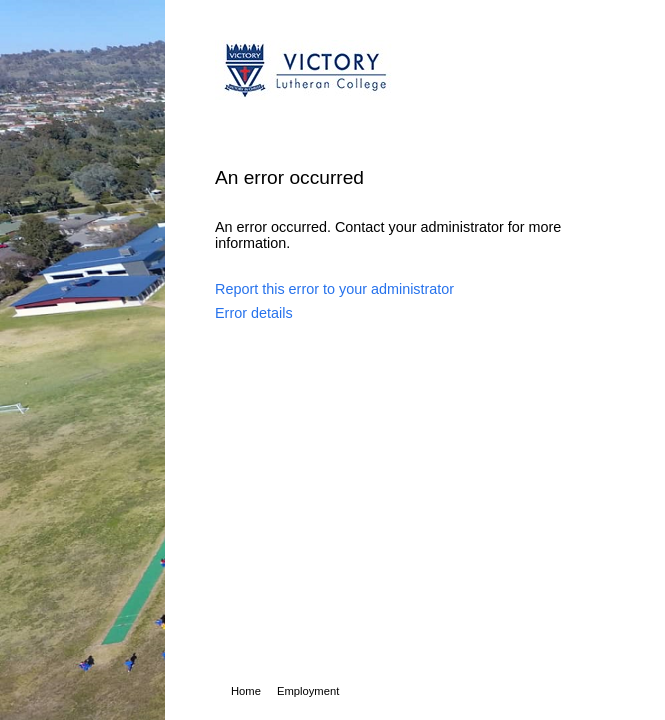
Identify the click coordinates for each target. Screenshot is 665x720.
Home (246, 691)
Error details (254, 313)
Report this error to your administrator (334, 289)
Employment (308, 691)
